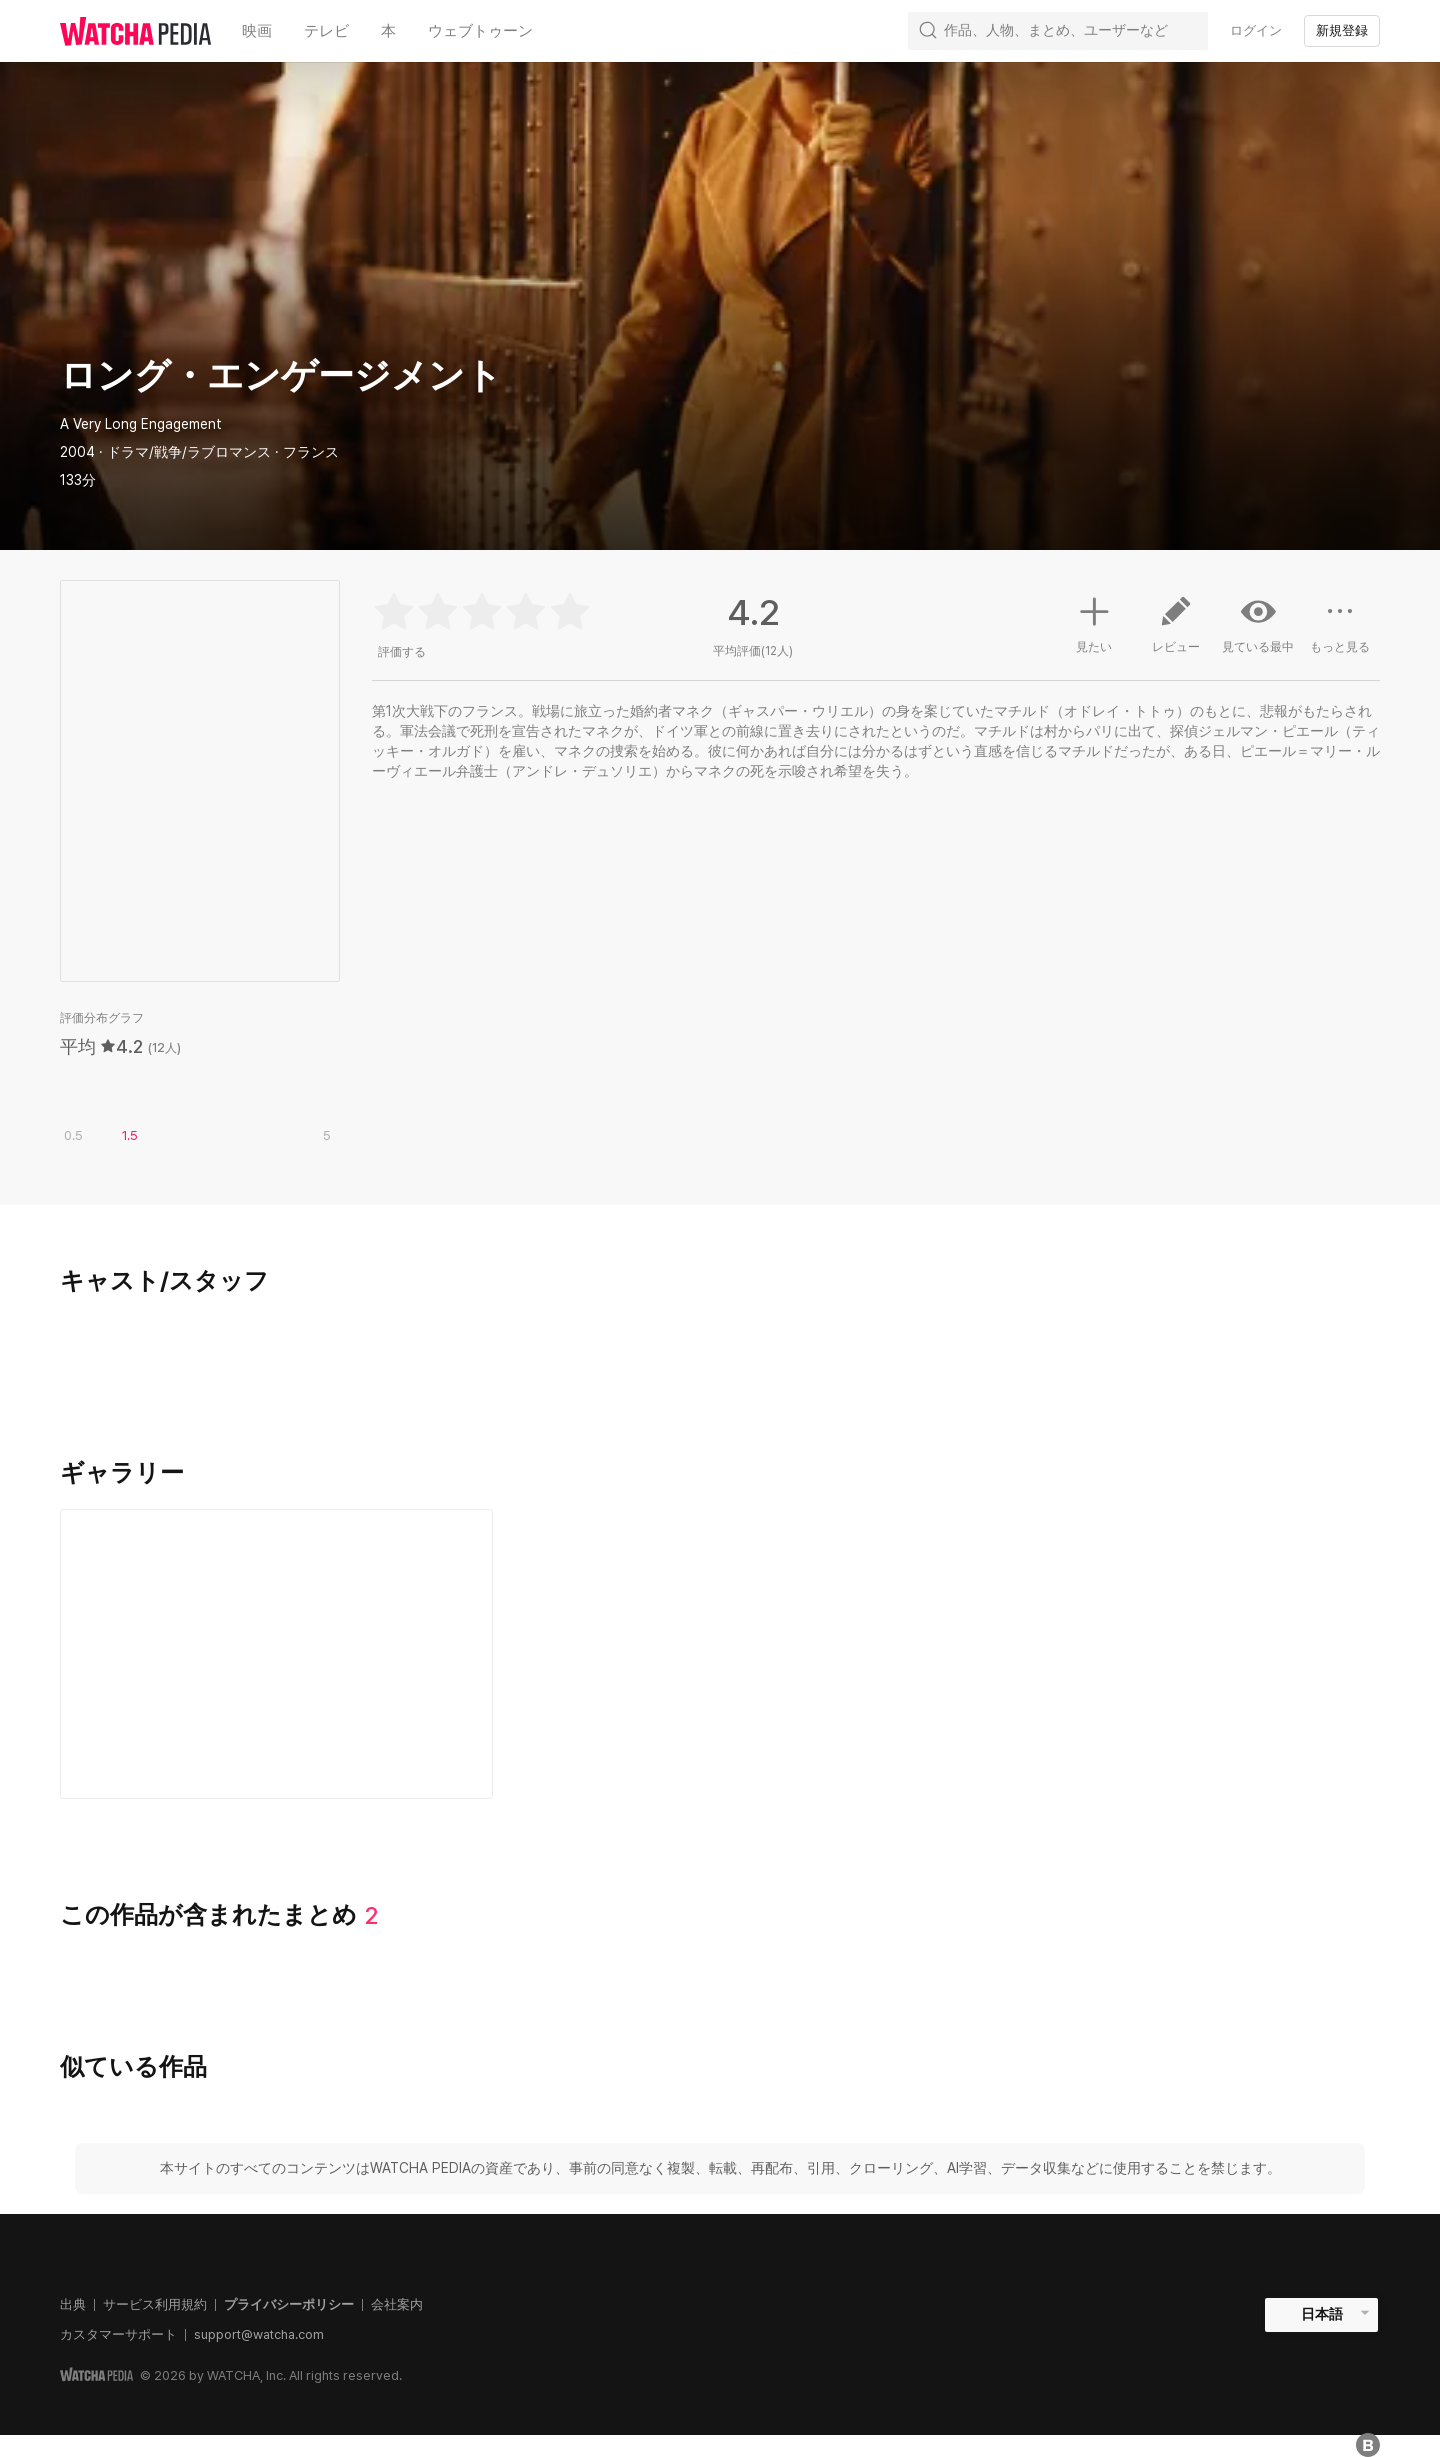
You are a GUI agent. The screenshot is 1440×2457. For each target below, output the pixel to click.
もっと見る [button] (1340, 632)
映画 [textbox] (257, 31)
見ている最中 (1258, 624)
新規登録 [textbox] (1342, 30)
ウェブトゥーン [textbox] (480, 31)
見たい (1094, 622)
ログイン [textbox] (1256, 30)
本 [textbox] (388, 31)
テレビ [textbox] (326, 31)
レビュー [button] (1176, 632)
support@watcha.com (259, 2334)
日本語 (1322, 2314)
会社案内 (397, 2304)
